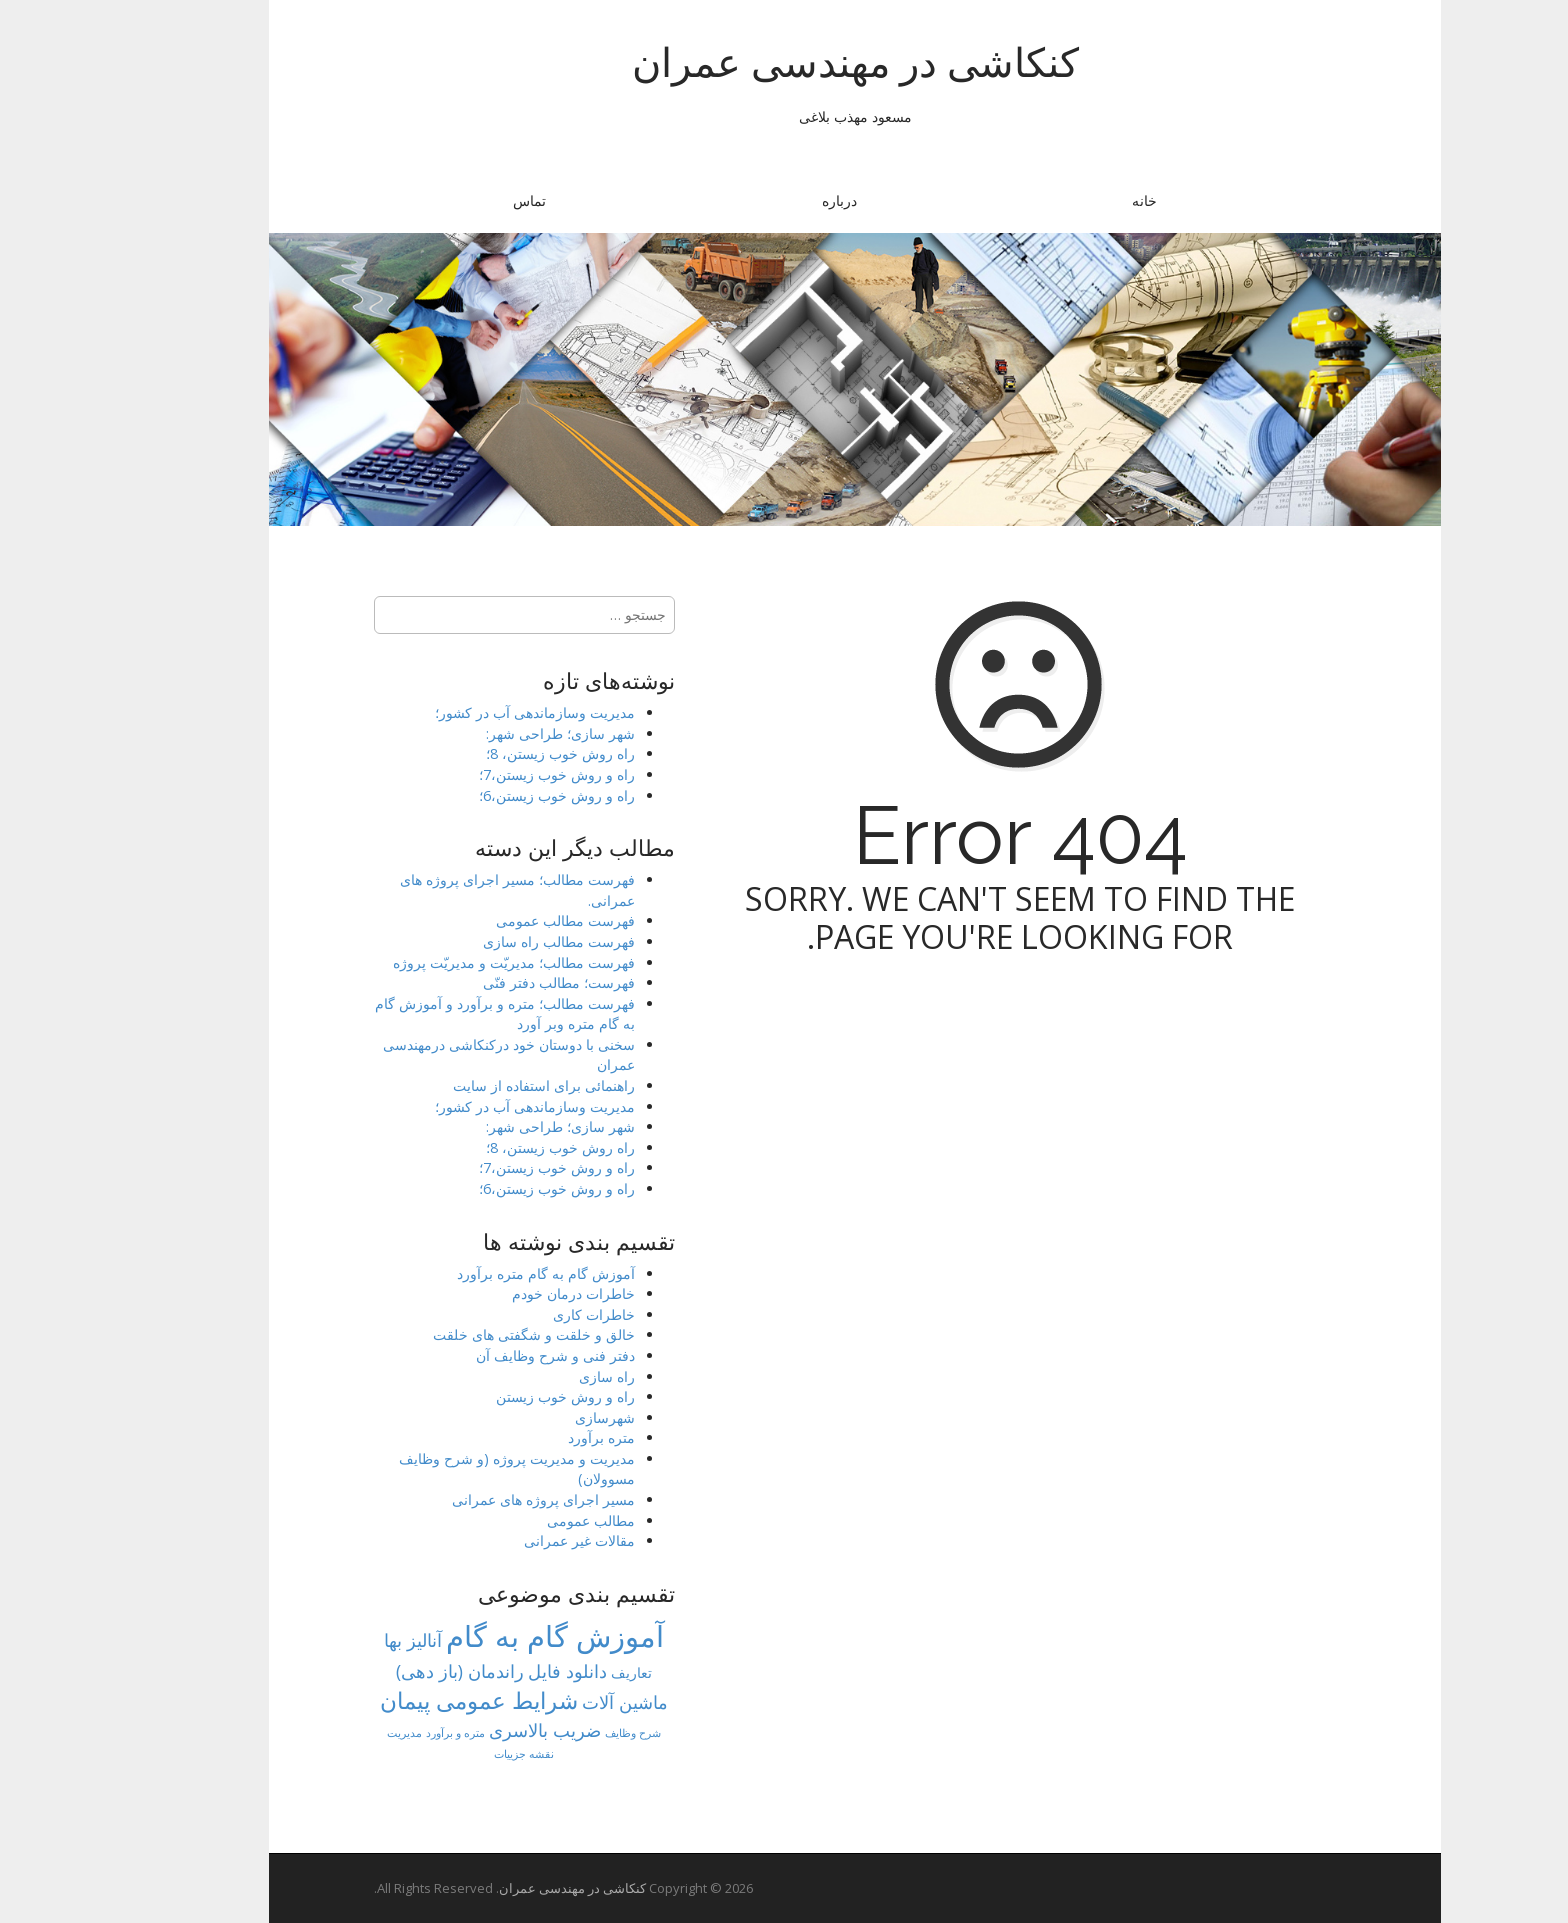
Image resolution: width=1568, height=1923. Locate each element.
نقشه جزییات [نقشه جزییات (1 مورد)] (453, 1754)
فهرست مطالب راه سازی (488, 941)
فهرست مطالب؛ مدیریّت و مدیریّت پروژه (443, 962)
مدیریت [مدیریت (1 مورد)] (333, 1733)
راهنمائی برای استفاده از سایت (473, 1085)
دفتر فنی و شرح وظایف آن (484, 1355)
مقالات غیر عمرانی (508, 1540)
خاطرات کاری (523, 1314)
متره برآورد (530, 1437)
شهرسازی (534, 1417)
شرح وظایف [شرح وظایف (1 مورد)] (562, 1733)
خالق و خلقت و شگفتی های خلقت (463, 1334)
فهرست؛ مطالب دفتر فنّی (488, 982)
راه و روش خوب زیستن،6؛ (486, 795)
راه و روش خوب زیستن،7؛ (486, 774)
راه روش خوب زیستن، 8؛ (489, 753)
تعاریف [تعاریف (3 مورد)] (560, 1672)
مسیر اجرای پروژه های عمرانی (472, 1499)
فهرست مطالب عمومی (494, 920)
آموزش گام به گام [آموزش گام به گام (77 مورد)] (484, 1636)
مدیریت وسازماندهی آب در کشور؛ (464, 712)
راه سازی (536, 1376)
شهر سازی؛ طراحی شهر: (489, 733)
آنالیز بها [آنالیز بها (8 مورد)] (342, 1639)
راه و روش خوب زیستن (494, 1396)
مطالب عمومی (520, 1520)
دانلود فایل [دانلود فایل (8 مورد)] (496, 1670)
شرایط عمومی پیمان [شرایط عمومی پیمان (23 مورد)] (408, 1700)
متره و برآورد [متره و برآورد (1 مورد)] (384, 1733)
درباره (768, 200)
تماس (458, 200)
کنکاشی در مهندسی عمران (784, 62)
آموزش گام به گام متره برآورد (475, 1273)
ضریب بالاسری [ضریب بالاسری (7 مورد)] (474, 1730)
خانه (1073, 200)
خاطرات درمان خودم (502, 1293)
